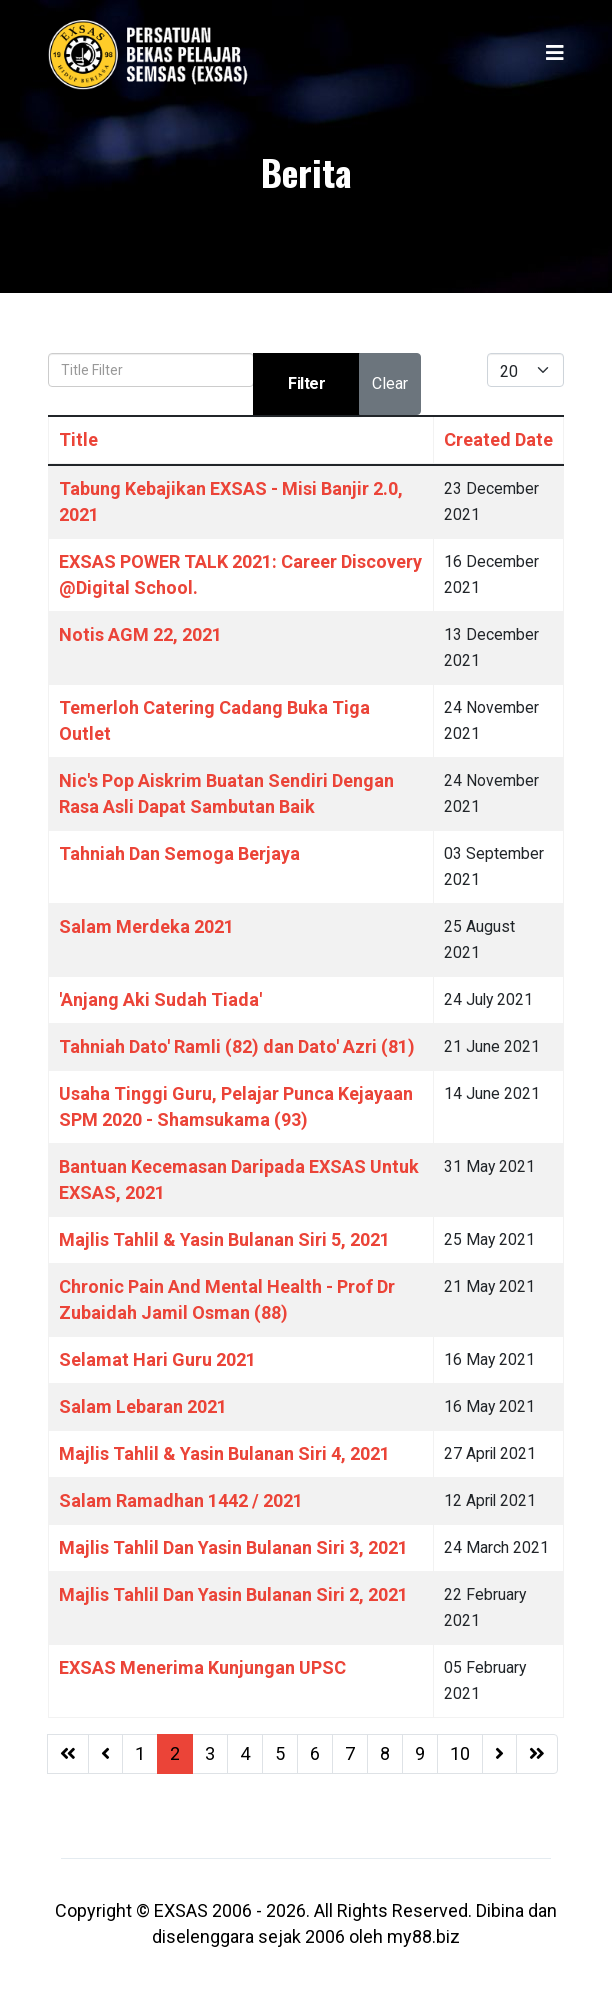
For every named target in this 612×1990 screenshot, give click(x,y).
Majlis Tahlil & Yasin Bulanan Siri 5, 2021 (224, 1239)
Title (78, 439)
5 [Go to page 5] (280, 1753)
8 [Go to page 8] (385, 1753)
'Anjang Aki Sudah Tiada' (160, 999)
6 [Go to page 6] (315, 1753)
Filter (306, 383)
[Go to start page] (68, 1754)
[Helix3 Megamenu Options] (555, 53)
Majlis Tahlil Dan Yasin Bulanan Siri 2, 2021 (233, 1594)
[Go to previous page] (105, 1754)
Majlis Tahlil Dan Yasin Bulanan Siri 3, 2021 (233, 1547)
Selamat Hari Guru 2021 (157, 1359)
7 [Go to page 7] (350, 1753)
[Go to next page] (499, 1754)
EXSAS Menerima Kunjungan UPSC (202, 1667)
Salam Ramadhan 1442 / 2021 (181, 1500)
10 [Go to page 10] (460, 1753)
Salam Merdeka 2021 (146, 926)
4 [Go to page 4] (245, 1753)
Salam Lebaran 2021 (143, 1406)
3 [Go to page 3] (210, 1753)
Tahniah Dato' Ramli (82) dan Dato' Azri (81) (237, 1046)
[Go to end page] (537, 1754)
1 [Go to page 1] (140, 1753)
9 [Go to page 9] (420, 1753)
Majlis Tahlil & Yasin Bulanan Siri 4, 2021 (224, 1453)
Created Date (498, 439)
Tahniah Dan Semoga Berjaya (179, 853)
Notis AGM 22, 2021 (140, 634)
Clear (390, 383)
